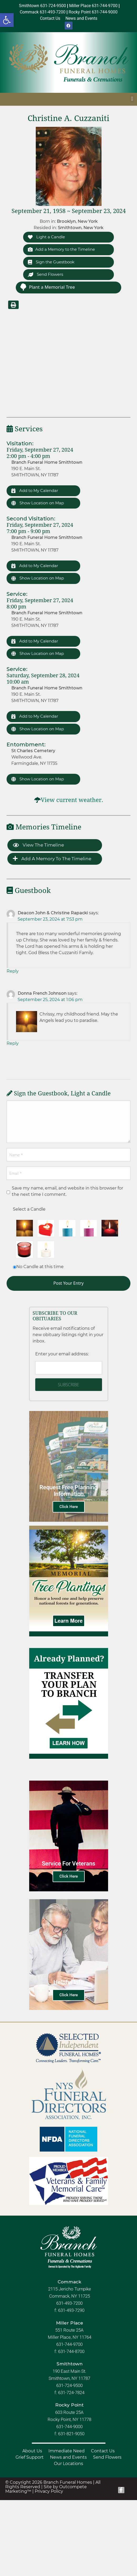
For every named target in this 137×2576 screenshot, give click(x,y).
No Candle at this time (40, 1266)
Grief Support (30, 2457)
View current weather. (72, 800)
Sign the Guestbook (51, 261)
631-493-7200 (69, 2303)
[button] (7, 20)
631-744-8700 (71, 2351)
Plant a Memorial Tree (47, 287)
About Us (32, 2450)
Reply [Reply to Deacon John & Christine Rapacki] (13, 971)
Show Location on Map (37, 502)
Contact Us (103, 2450)
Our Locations (68, 2463)
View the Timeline (38, 845)
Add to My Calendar (34, 490)
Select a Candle (29, 1209)
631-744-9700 (69, 2344)
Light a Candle (46, 236)
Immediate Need (66, 2450)
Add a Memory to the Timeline (61, 249)
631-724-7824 (71, 2392)
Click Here (68, 1506)
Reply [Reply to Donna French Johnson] (13, 1043)
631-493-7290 (71, 2310)
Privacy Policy (49, 2491)
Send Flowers (45, 274)
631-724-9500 (69, 2385)
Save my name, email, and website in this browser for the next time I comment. (67, 1191)
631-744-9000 (69, 2426)
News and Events (68, 2457)
